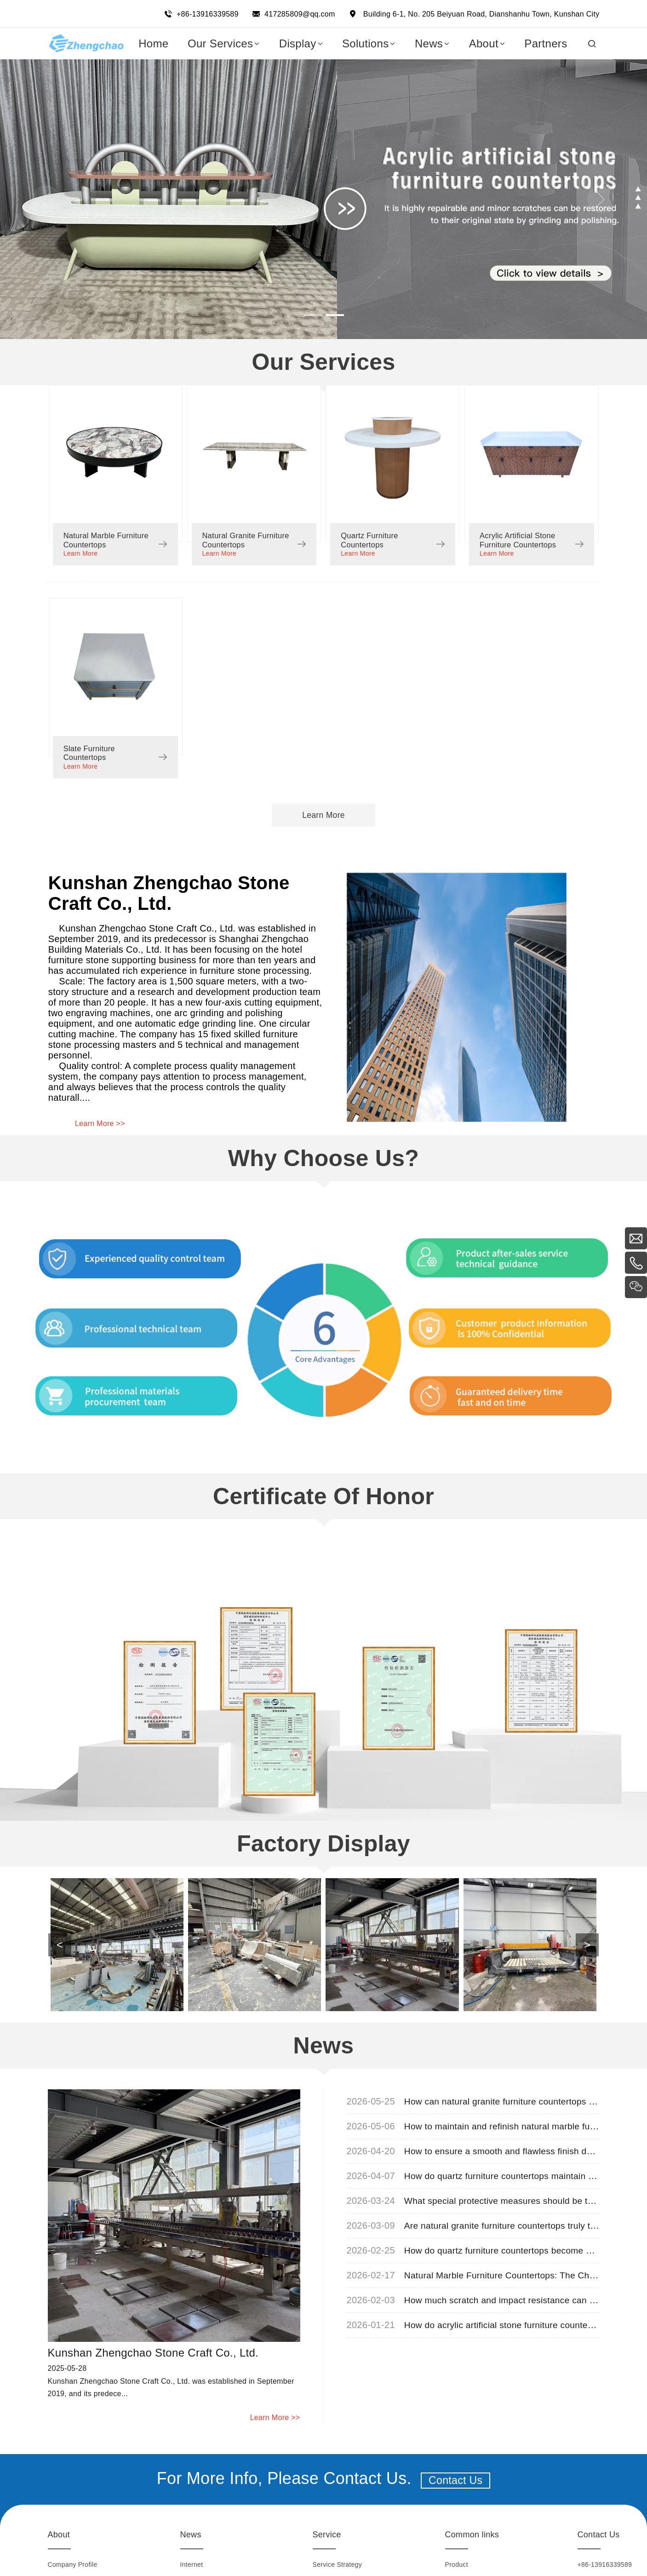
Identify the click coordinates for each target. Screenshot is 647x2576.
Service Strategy (337, 2555)
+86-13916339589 (208, 14)
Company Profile (72, 2555)
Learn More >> (99, 1113)
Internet (191, 2555)
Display (456, 2571)
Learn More (81, 551)
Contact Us (456, 2471)
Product (456, 2555)
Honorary (61, 2571)
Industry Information (210, 2571)
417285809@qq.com (299, 14)
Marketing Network (341, 2571)
